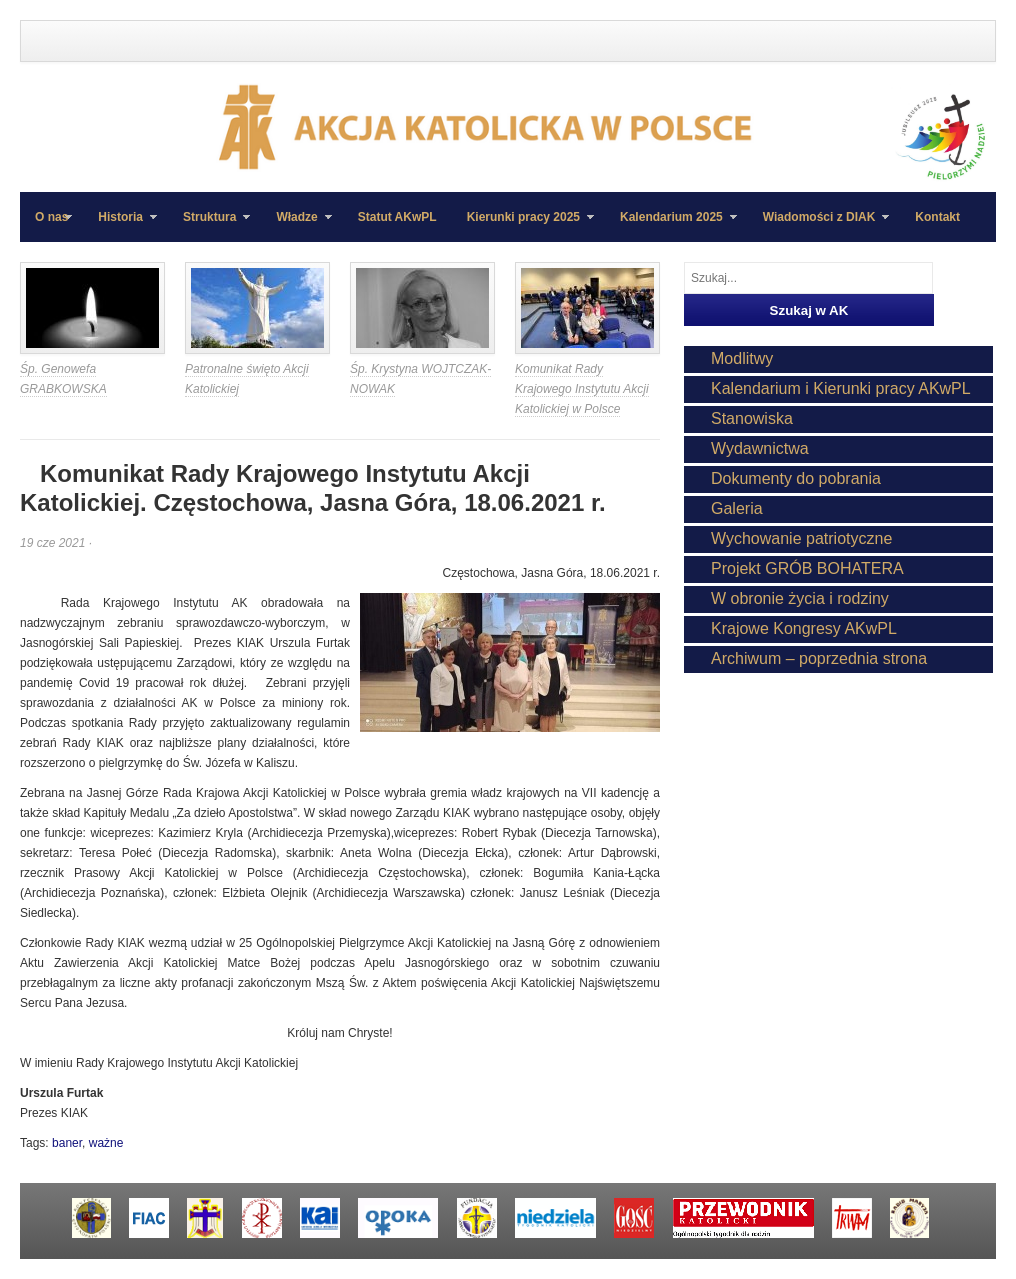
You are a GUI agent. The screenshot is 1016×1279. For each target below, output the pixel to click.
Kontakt (937, 217)
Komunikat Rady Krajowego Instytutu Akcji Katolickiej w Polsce (582, 389)
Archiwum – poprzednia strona (819, 658)
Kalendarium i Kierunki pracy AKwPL (841, 388)
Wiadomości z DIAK (819, 226)
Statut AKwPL (397, 217)
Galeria (737, 508)
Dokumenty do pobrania (796, 478)
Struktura (209, 226)
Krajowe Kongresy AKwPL (804, 628)
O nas (51, 217)
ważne (106, 1143)
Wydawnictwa (760, 448)
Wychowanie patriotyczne (801, 538)
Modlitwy (742, 358)
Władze (296, 226)
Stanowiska (752, 418)
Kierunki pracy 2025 (523, 226)
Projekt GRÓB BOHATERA (807, 568)
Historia (120, 226)
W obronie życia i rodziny (800, 598)
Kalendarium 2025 (671, 226)
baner (67, 1143)
